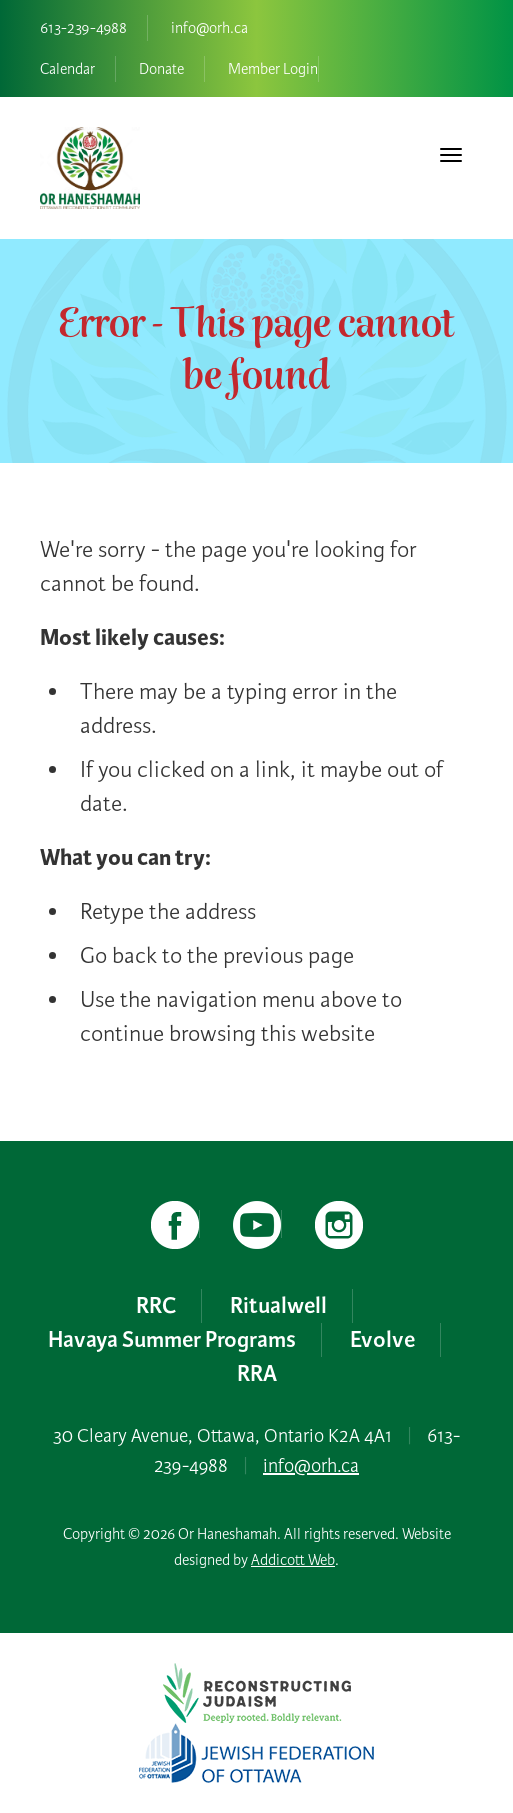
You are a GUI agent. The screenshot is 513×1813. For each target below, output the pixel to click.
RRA (257, 1374)
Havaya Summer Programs (172, 1340)
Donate (161, 69)
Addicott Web (293, 1560)
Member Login (273, 69)
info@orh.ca (209, 28)
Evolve (382, 1340)
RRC (156, 1306)
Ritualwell (278, 1306)
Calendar (67, 69)
